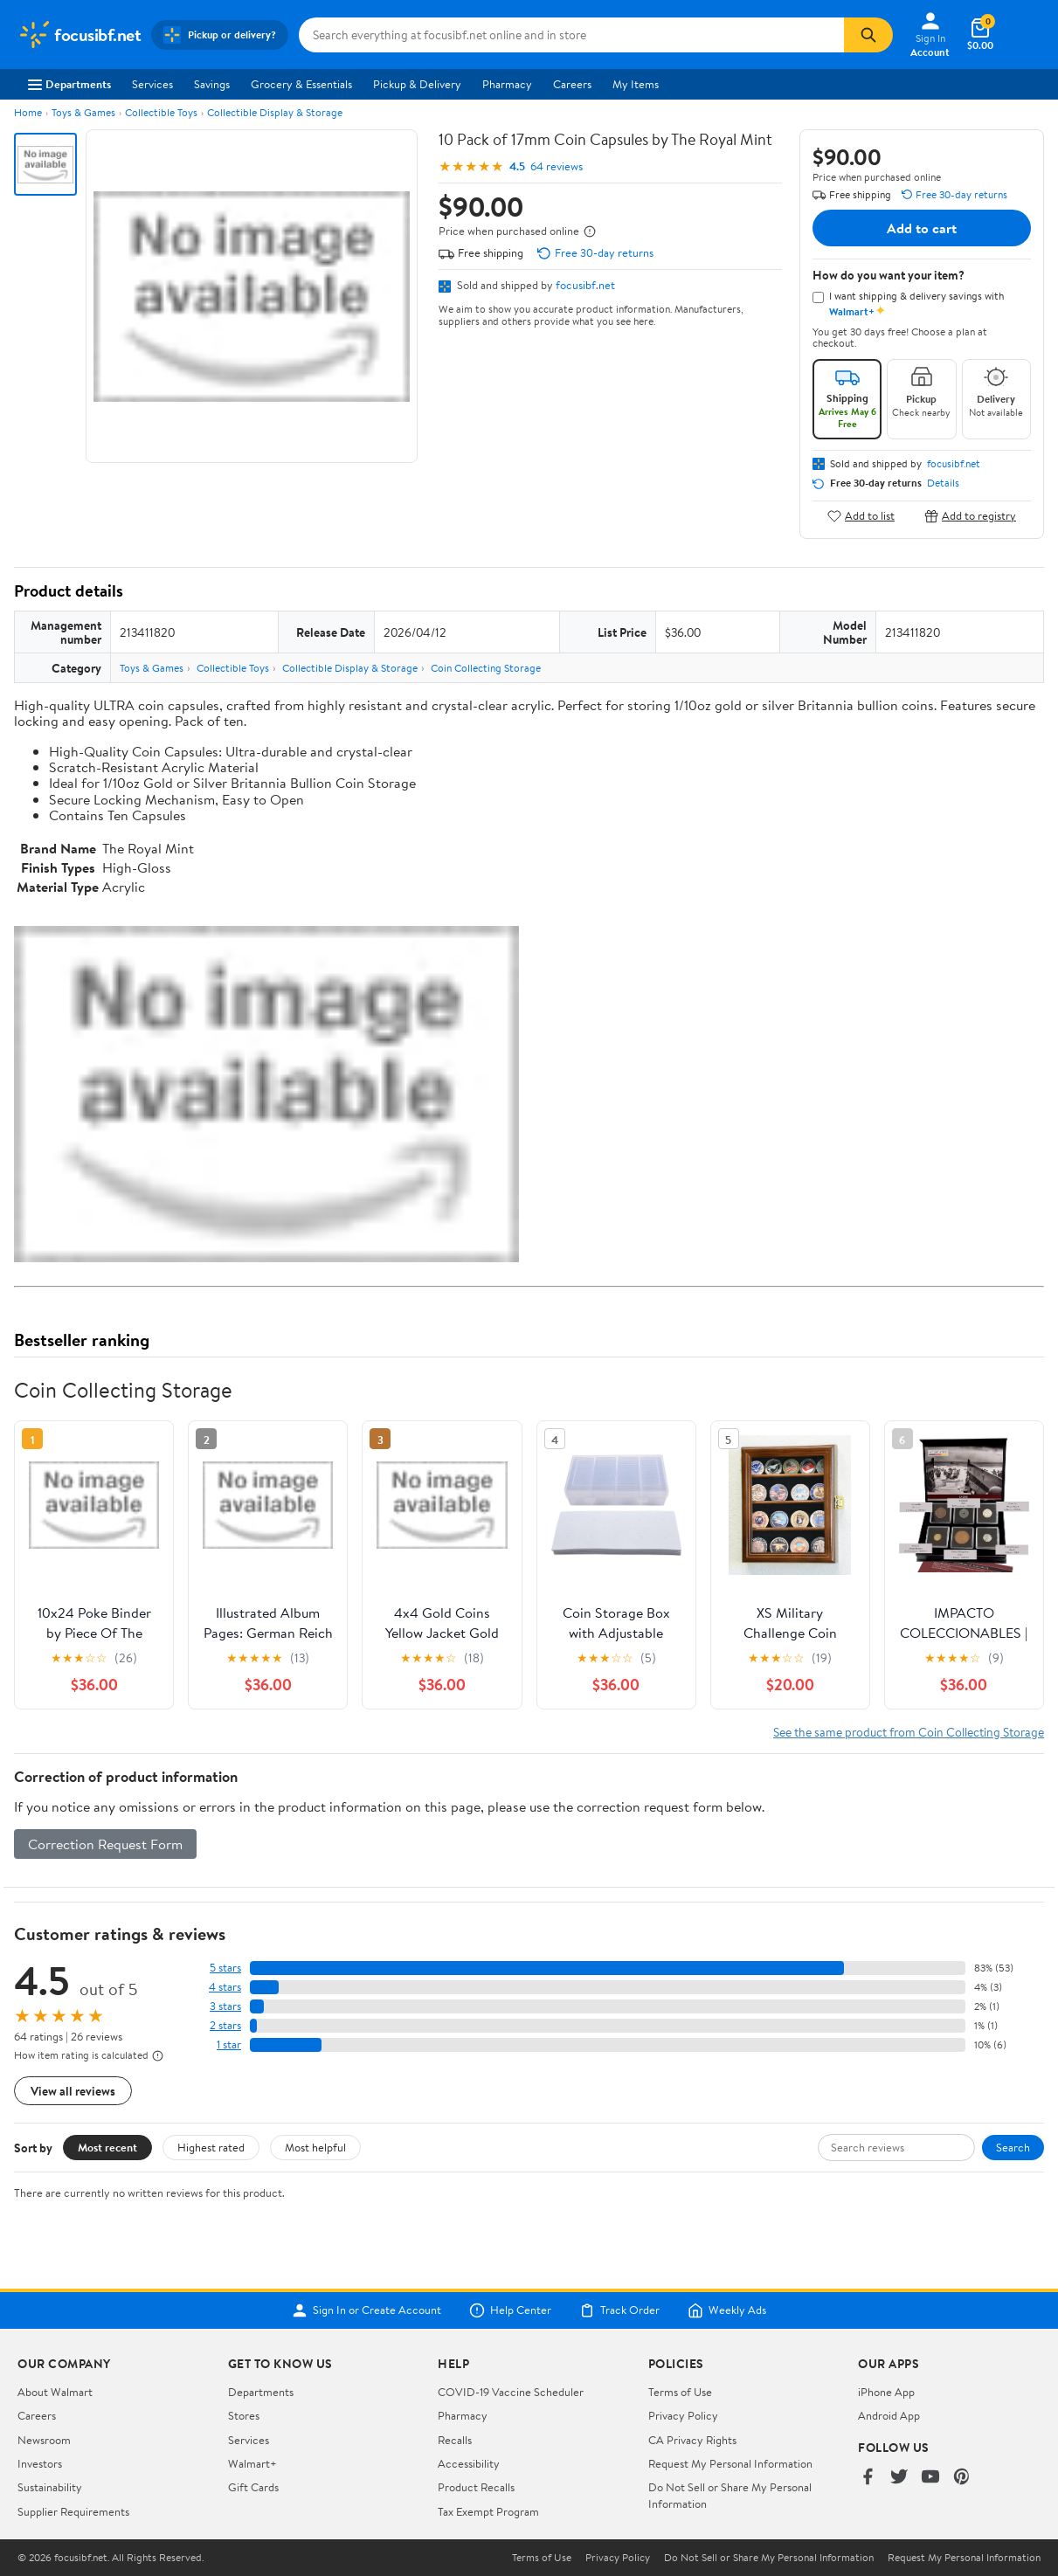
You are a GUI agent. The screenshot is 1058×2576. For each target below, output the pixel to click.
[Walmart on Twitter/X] (899, 2478)
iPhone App (886, 2392)
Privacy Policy (683, 2415)
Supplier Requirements (73, 2511)
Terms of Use (680, 2392)
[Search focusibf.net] (571, 34)
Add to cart (922, 228)
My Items (635, 84)
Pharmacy (507, 84)
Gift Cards (253, 2487)
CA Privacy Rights (692, 2440)
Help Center (510, 2310)
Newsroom (44, 2440)
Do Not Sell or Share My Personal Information (769, 2558)
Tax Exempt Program (488, 2511)
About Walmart (55, 2392)
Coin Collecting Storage (486, 667)
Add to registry (970, 515)
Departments (69, 84)
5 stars (225, 1967)
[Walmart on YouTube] (930, 2478)
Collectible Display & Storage (274, 112)
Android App (889, 2415)
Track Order (619, 2310)
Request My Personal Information (730, 2463)
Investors (39, 2463)
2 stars (225, 2025)
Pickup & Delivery (417, 84)
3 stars (225, 2006)
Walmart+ (252, 2463)
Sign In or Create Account (366, 2310)
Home (28, 112)
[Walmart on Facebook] (867, 2478)
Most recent (107, 2147)
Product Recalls (476, 2487)
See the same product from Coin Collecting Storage (908, 1731)
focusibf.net (585, 285)
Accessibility (469, 2463)
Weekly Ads (727, 2310)
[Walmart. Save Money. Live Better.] (79, 35)
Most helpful (315, 2147)
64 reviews (556, 166)
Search (1013, 2147)
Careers (572, 84)
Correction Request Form (105, 1844)
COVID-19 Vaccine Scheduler (511, 2392)
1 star (229, 2044)
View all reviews (73, 2090)
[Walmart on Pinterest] (962, 2478)
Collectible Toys (161, 112)
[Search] (868, 34)
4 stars (225, 1986)
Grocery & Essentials (301, 84)
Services (152, 84)
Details (943, 483)
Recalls (455, 2440)
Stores (243, 2415)
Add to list (861, 515)
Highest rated (211, 2147)
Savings (212, 84)
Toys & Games (83, 112)
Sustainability (49, 2487)
